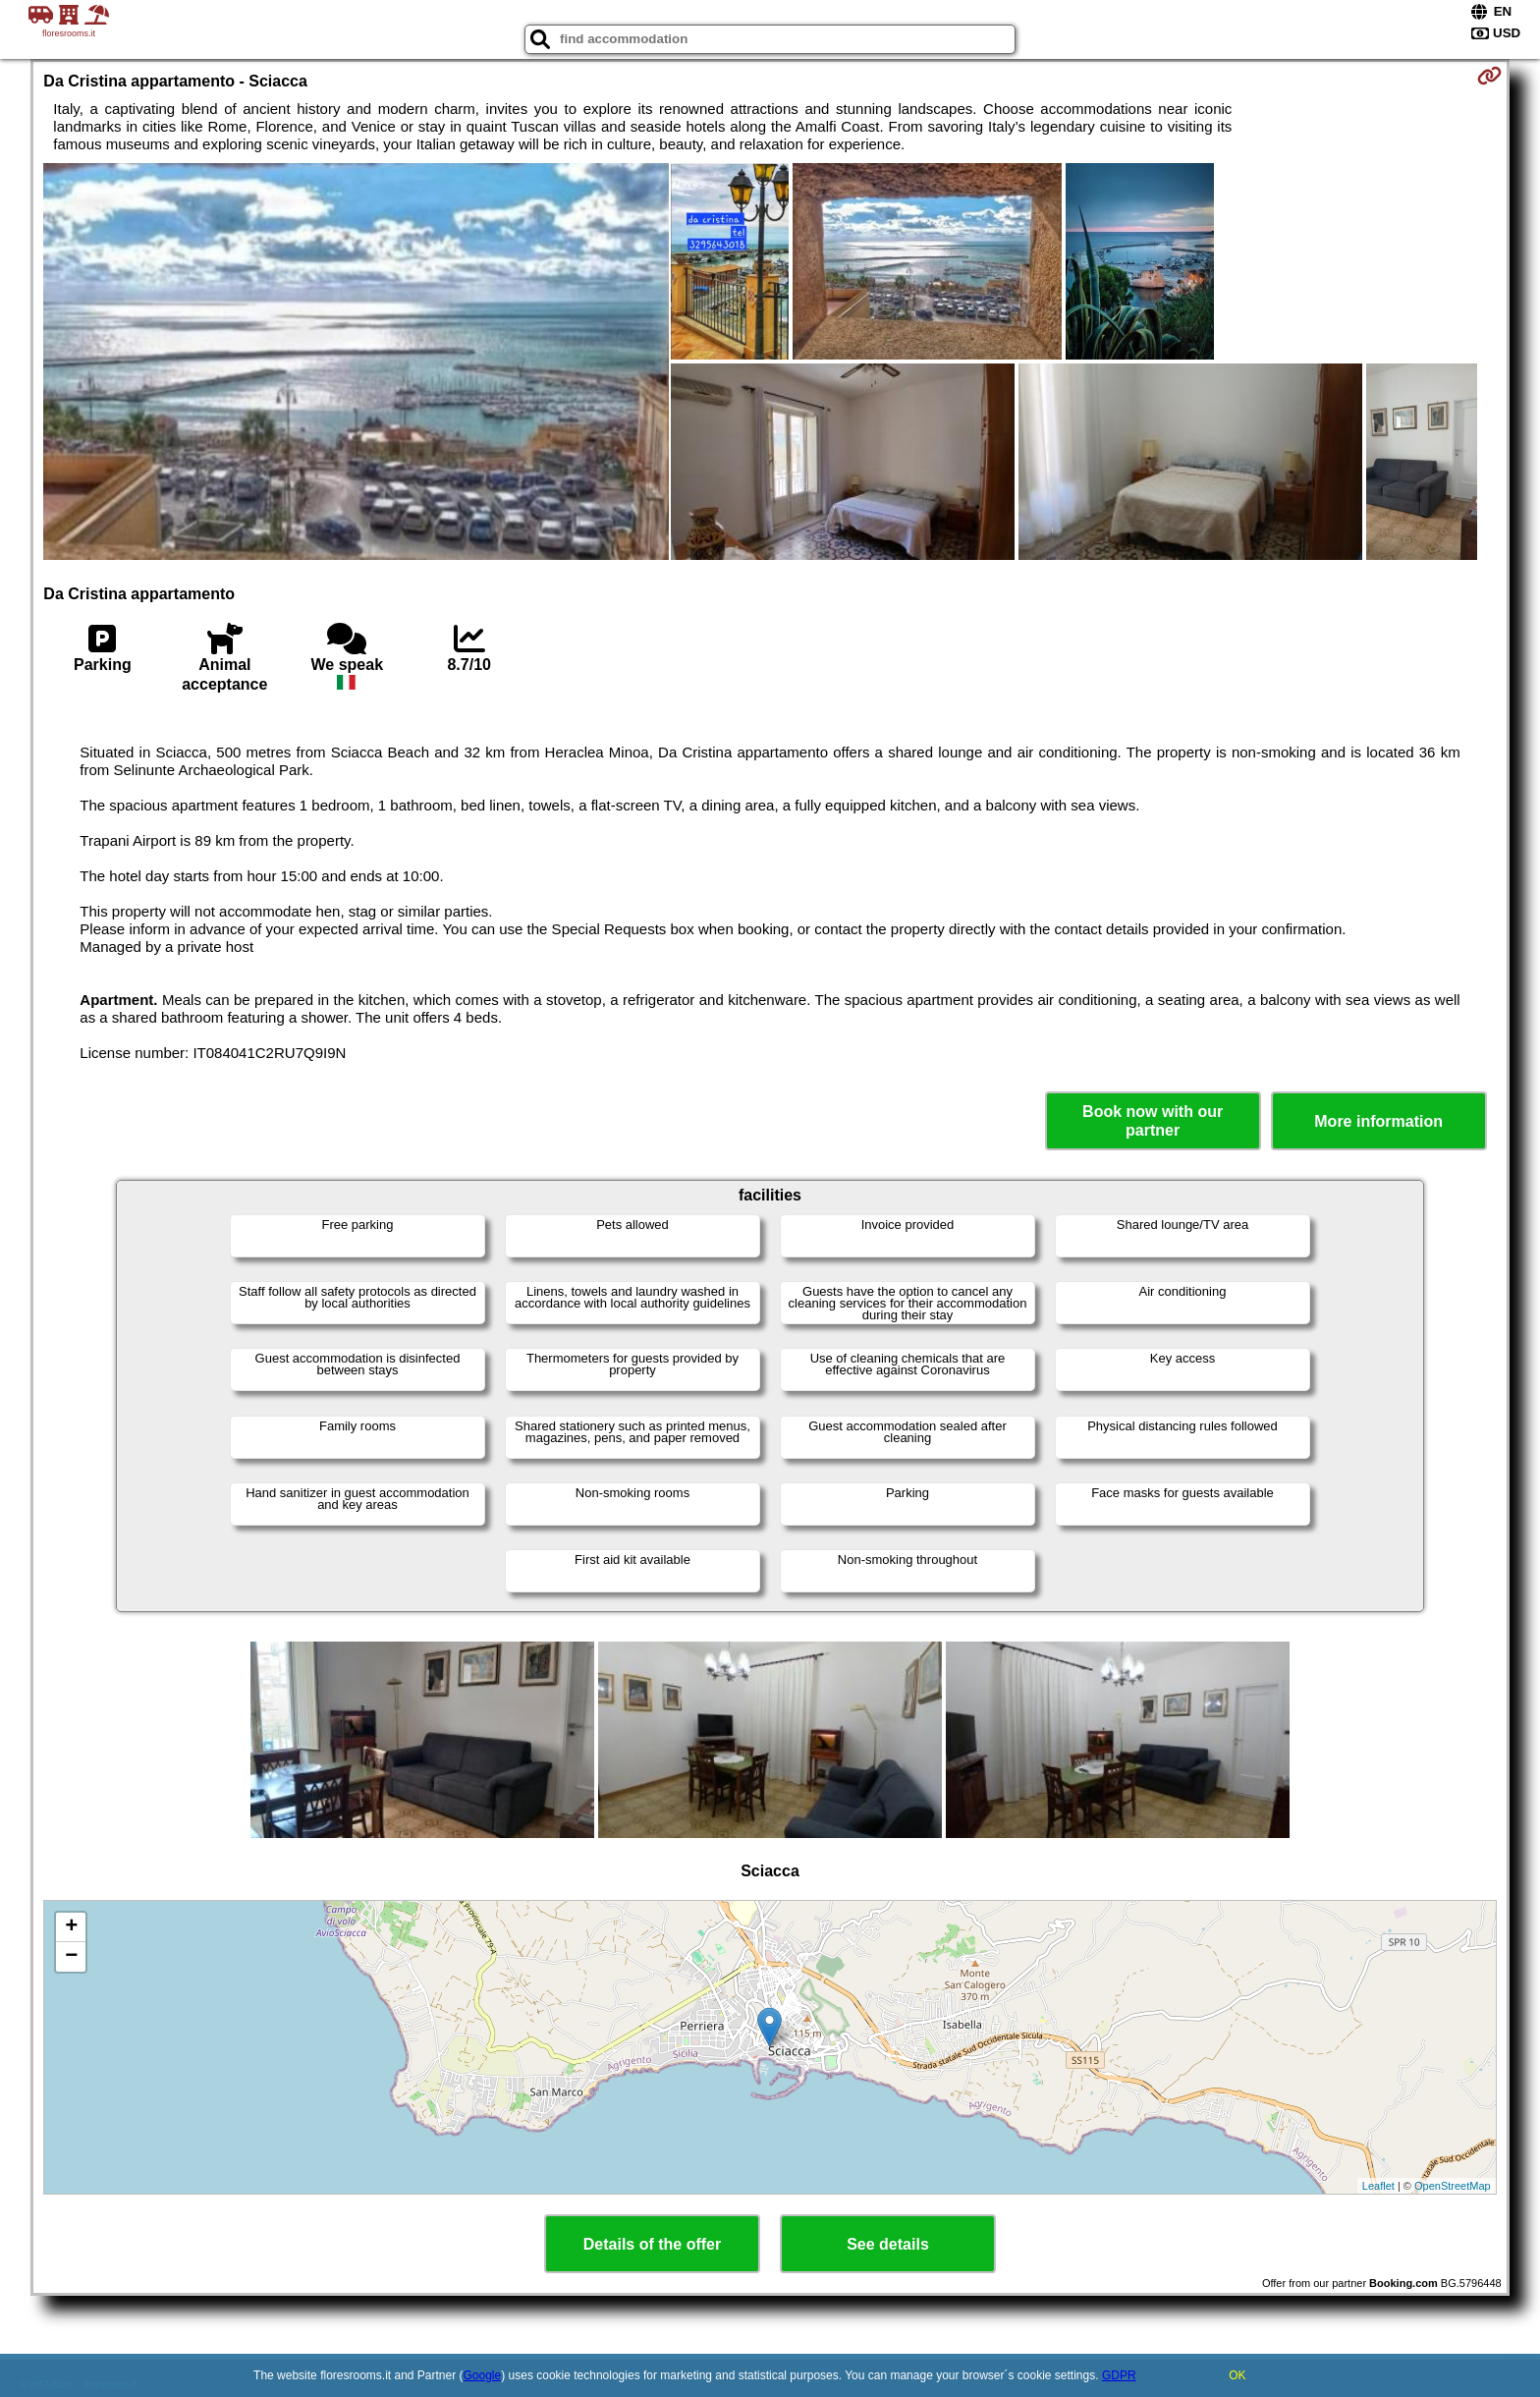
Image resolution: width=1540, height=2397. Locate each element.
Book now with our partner (1152, 1121)
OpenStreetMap (1452, 2186)
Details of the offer (652, 2244)
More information (1378, 1121)
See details (888, 2244)
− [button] (71, 1957)
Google (483, 2375)
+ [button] (71, 1927)
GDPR (1119, 2375)
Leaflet (1378, 2186)
